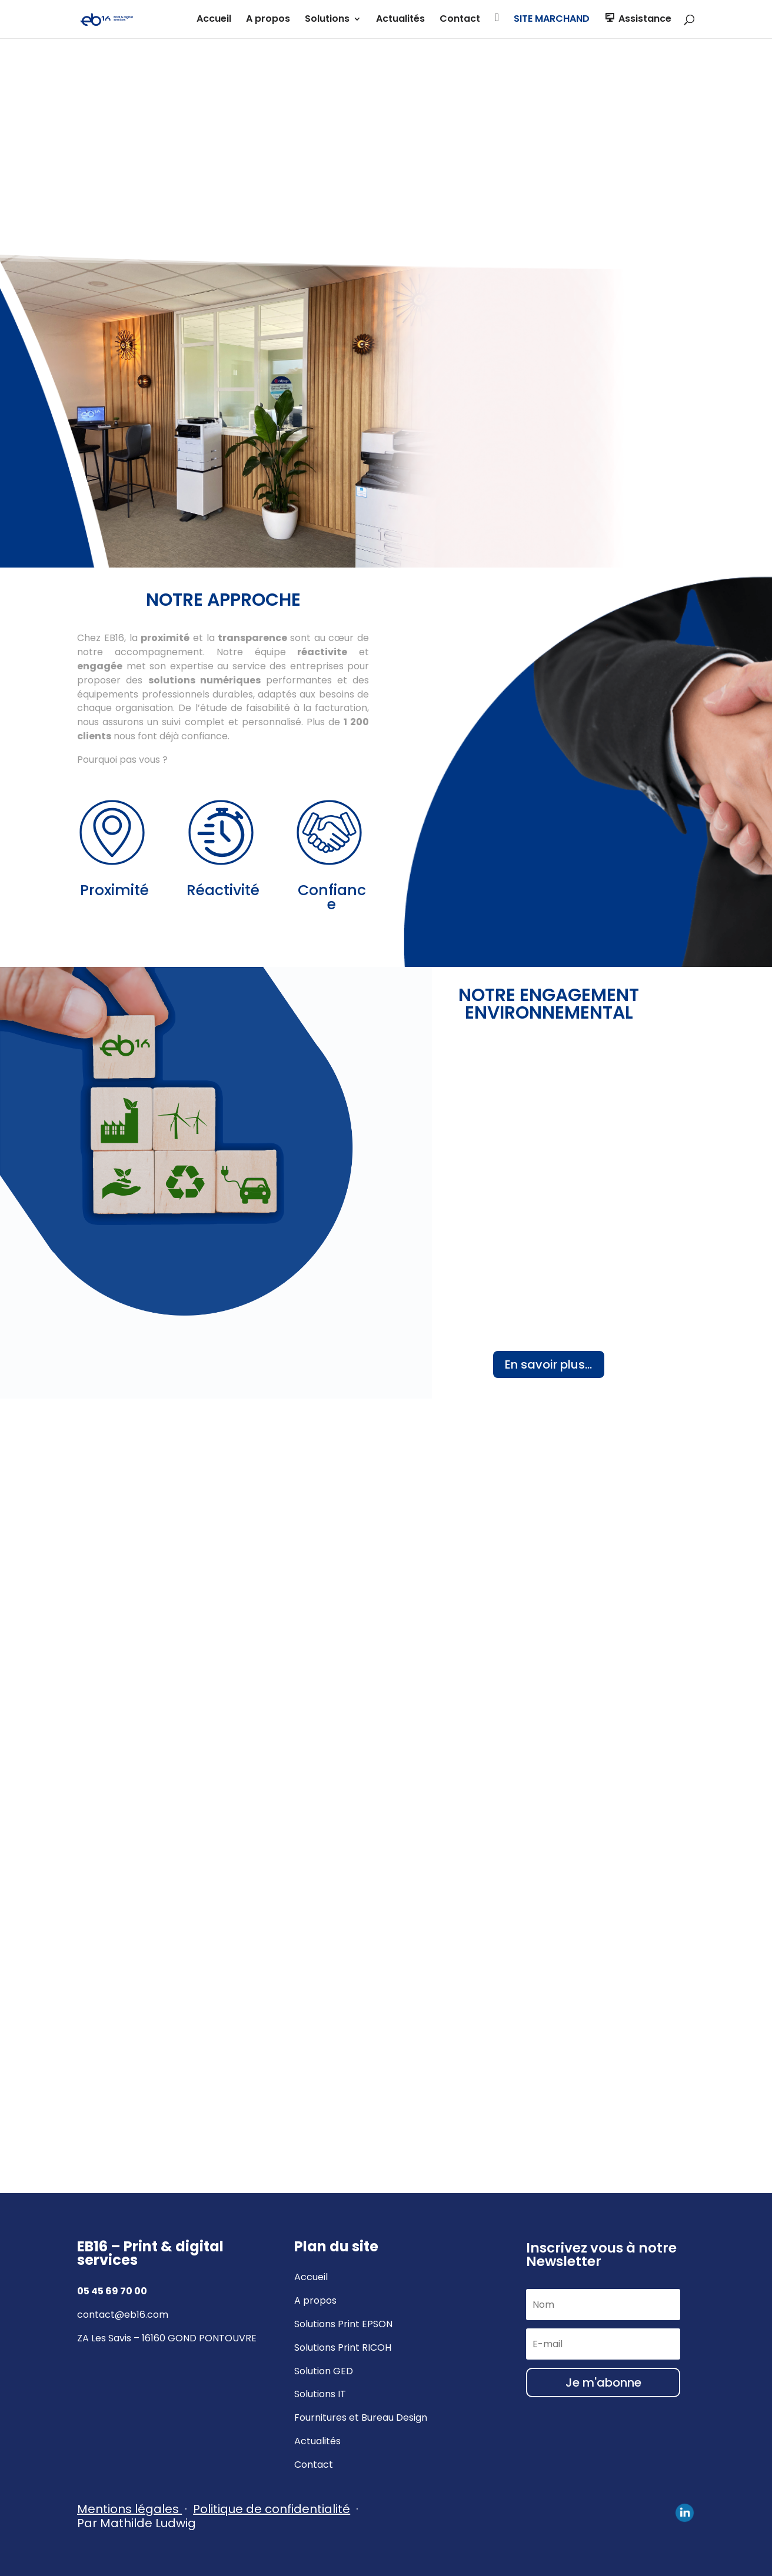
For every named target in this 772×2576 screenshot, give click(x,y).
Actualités (400, 20)
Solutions (327, 20)
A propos (268, 20)
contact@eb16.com (122, 2314)
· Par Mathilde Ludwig (219, 2516)
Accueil (214, 20)
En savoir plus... (548, 1364)
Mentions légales (128, 2509)
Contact (460, 20)
